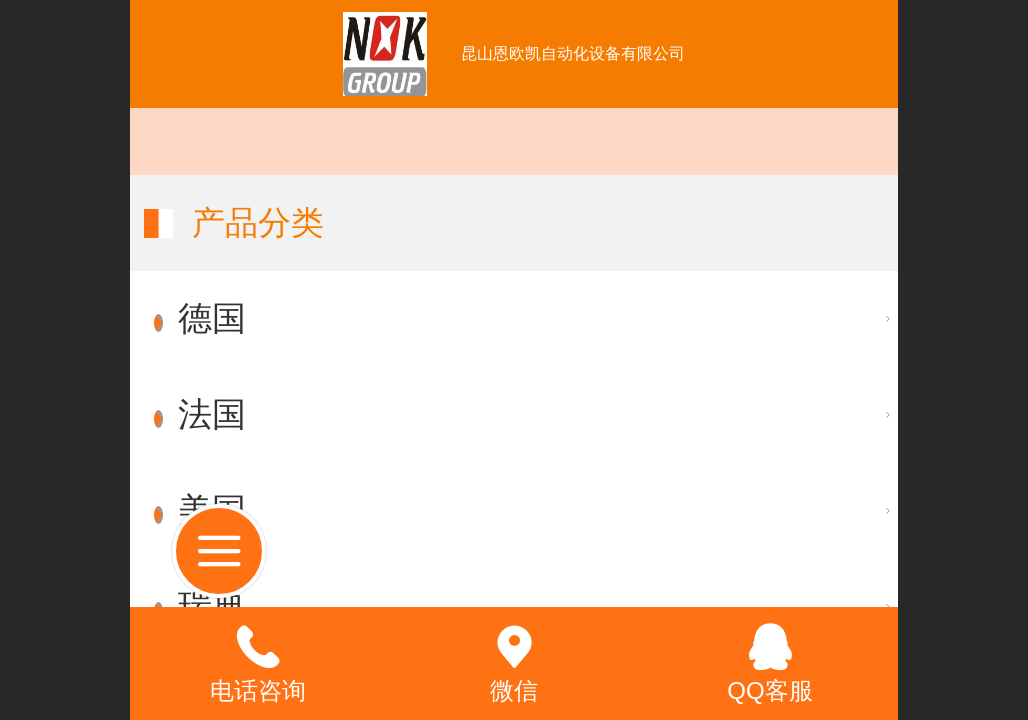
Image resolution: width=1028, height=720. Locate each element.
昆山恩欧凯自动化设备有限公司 (573, 53)
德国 (212, 318)
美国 (212, 510)
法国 (212, 414)
